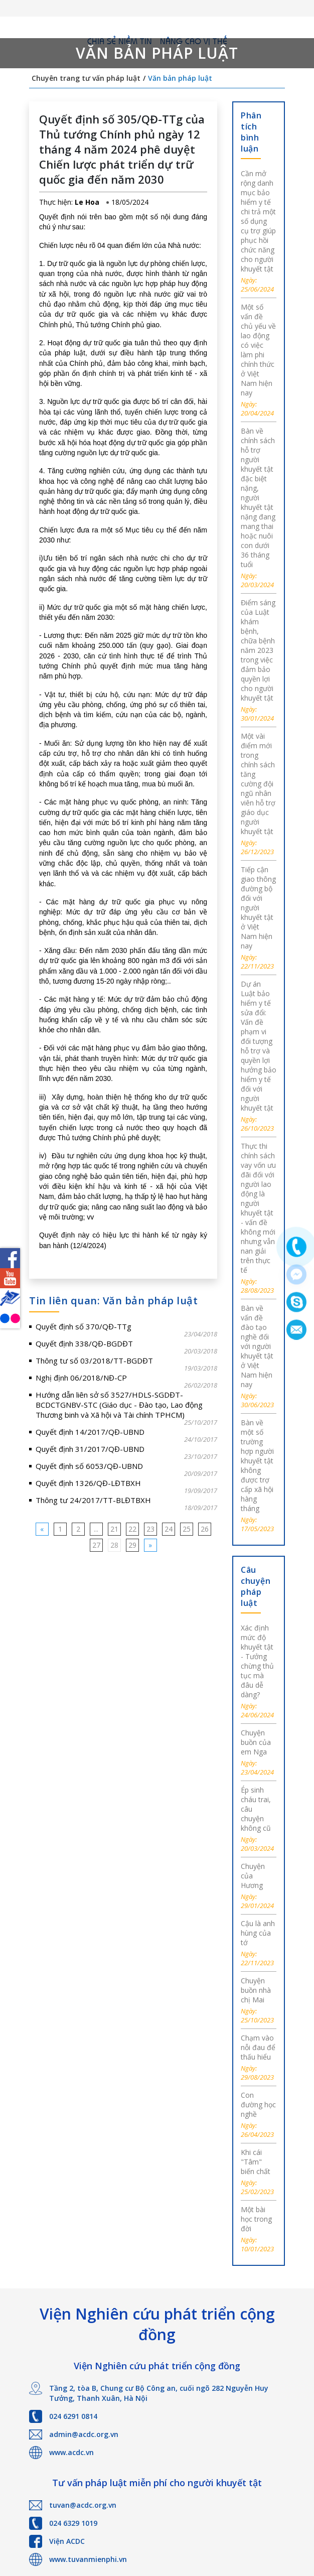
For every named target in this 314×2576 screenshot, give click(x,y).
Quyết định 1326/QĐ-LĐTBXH (88, 1483)
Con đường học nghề (258, 2104)
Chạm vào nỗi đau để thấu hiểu (258, 2047)
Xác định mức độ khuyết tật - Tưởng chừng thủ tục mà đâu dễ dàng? (257, 1661)
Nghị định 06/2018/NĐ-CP (81, 1378)
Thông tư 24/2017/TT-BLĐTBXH (93, 1500)
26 (205, 1529)
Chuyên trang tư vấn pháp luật (86, 78)
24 (169, 1529)
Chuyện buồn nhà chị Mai (256, 1990)
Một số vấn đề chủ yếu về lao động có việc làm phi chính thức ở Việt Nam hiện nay (258, 349)
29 (132, 1545)
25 (187, 1529)
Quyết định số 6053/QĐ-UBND (89, 1466)
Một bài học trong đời (256, 2219)
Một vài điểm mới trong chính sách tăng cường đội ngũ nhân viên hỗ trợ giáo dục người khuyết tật (258, 783)
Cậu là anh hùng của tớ (258, 1933)
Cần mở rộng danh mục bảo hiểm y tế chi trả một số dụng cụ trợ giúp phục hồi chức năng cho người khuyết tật (258, 221)
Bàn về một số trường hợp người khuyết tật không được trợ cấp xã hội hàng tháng (257, 1465)
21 (114, 1529)
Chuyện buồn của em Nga (256, 1742)
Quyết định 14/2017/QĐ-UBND (90, 1432)
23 (150, 1529)
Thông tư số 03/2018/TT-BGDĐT (94, 1360)
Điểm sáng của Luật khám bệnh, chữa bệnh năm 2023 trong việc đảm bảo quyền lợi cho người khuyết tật (258, 650)
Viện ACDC (67, 2541)
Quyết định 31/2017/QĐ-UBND (90, 1449)
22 (132, 1529)
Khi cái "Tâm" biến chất (255, 2161)
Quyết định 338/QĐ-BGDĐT (84, 1343)
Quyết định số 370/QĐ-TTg (83, 1326)
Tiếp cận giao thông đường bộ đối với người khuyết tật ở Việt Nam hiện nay (258, 908)
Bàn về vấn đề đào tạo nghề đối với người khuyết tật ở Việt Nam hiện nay (257, 1346)
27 (96, 1545)
